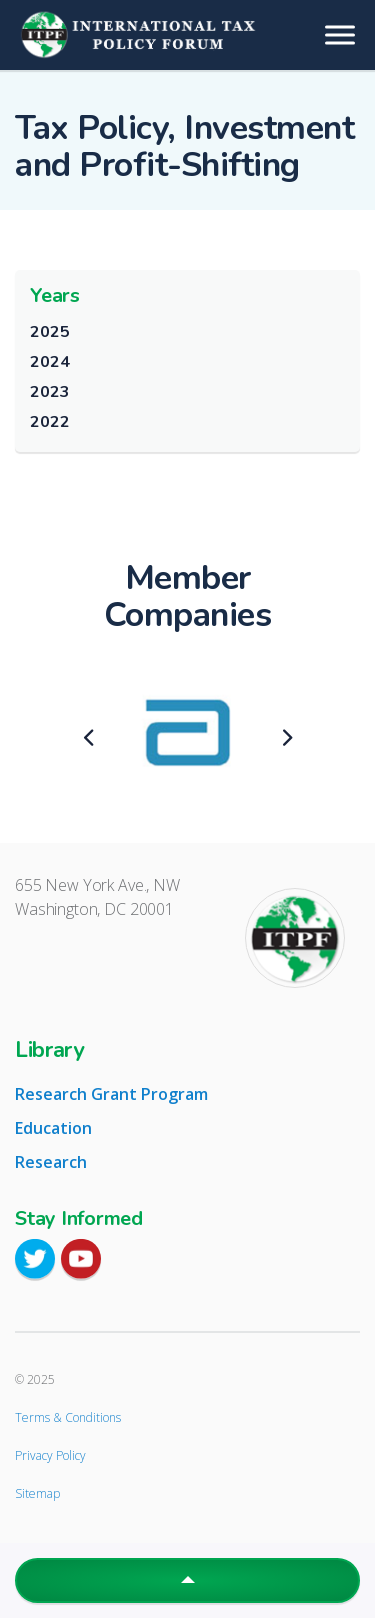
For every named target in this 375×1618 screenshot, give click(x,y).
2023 (49, 392)
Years (55, 295)
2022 (49, 422)
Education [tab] (53, 1128)
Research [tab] (51, 1162)
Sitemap (37, 1493)
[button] (187, 1580)
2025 (49, 332)
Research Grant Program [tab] (111, 1094)
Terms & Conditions (68, 1417)
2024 (49, 362)
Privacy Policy (50, 1455)
